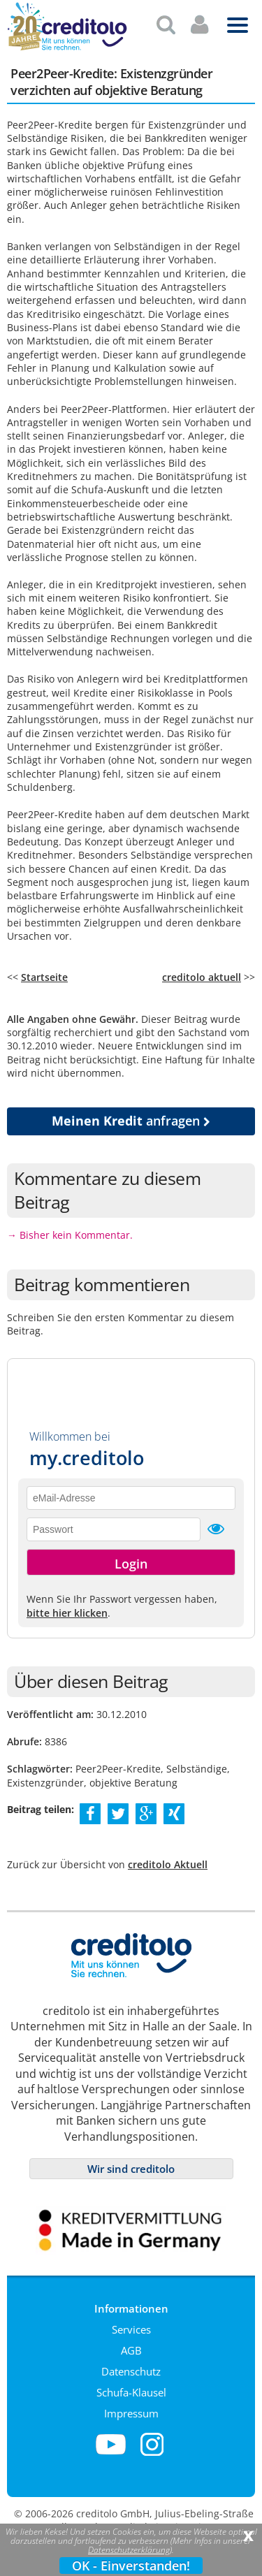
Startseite (44, 971)
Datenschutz (131, 2366)
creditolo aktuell (201, 971)
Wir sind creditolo (131, 2163)
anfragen (131, 1115)
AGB (131, 2345)
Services (131, 2324)
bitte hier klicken (67, 1607)
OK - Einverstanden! (131, 2565)
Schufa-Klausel (131, 2387)
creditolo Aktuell (168, 1858)
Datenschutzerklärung (129, 2550)
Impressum (131, 2408)
